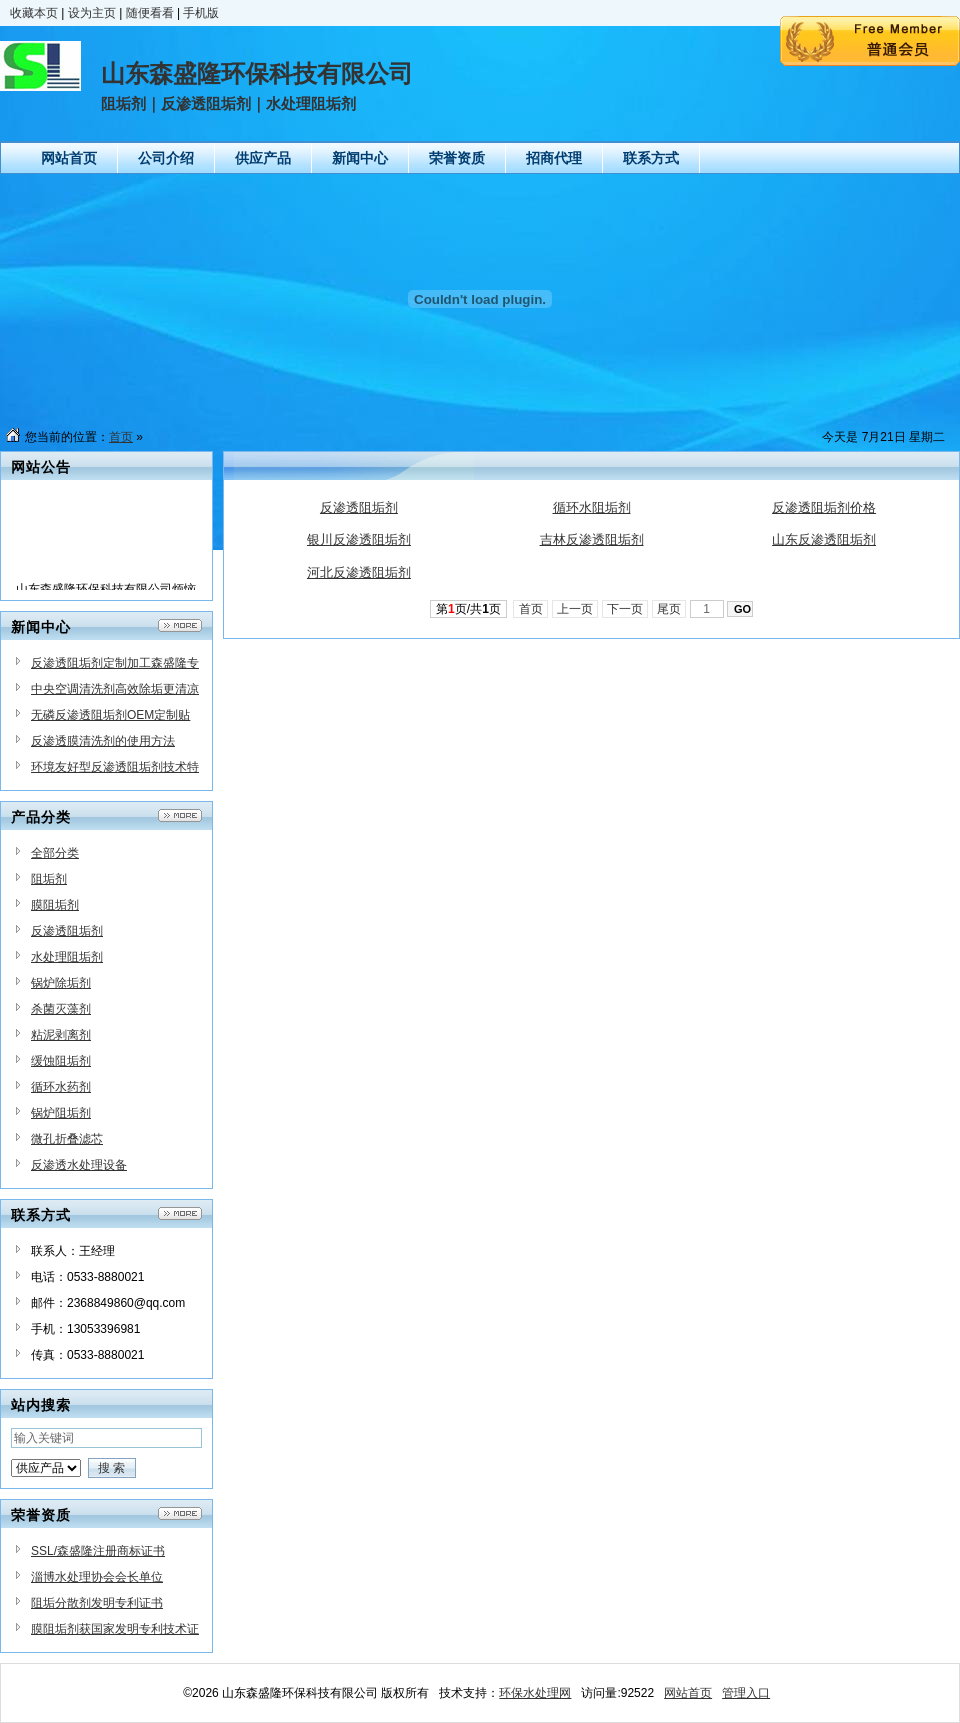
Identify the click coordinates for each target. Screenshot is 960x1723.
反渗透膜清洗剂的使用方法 (103, 741)
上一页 (575, 609)
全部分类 (55, 853)
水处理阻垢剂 (67, 957)
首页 (121, 437)
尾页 (669, 609)
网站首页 (688, 1693)
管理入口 (746, 1693)
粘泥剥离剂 (61, 1035)
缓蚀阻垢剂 (61, 1061)
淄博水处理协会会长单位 (97, 1577)
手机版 (201, 13)
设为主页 (92, 13)
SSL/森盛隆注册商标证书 (98, 1551)
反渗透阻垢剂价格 (824, 507)
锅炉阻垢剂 (61, 1113)
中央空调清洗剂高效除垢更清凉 (115, 689)
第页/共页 (468, 609)
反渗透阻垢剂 (67, 931)
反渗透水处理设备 (79, 1165)
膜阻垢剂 (55, 905)
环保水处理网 (535, 1693)
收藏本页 (34, 13)
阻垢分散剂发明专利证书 (97, 1603)
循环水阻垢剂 (592, 507)
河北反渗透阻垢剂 (359, 572)
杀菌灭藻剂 (61, 1009)
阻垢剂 (49, 879)
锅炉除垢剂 (61, 983)
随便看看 (150, 13)
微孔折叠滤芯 (67, 1139)
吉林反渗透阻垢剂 (592, 539)
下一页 (625, 609)
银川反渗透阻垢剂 (359, 539)
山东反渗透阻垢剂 (824, 539)
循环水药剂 (61, 1087)
